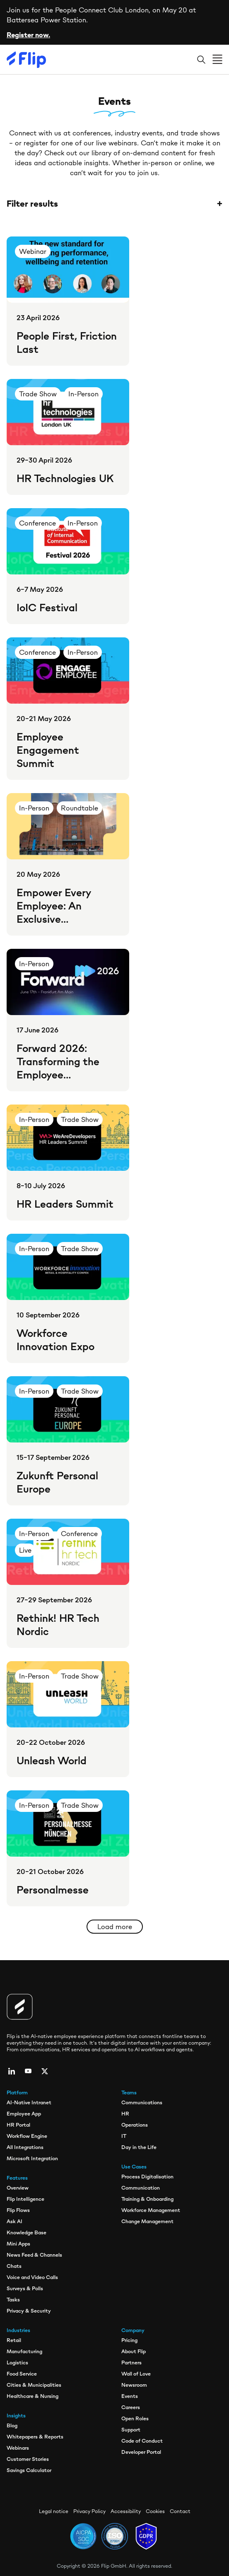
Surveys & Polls (25, 2288)
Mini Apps (18, 2243)
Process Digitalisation (147, 2176)
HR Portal (18, 2124)
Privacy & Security (29, 2310)
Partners (131, 2362)
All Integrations (25, 2147)
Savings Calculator (29, 2470)
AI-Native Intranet (29, 2102)
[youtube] (28, 2071)
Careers (130, 2407)
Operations (134, 2124)
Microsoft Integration (32, 2158)
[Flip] (26, 59)
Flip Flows (18, 2210)
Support (130, 2429)
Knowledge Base (26, 2232)
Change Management (147, 2221)
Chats (14, 2266)
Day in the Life (139, 2147)
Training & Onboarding (147, 2198)
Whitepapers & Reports (35, 2436)
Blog (12, 2425)
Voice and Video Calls (32, 2277)
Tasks (13, 2299)
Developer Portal (141, 2451)
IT (123, 2135)
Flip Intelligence (25, 2198)
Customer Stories (28, 2459)
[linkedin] (12, 2071)
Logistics (17, 2362)
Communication (140, 2187)
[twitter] (45, 2071)
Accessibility (126, 2511)
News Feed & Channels (34, 2254)
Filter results (114, 204)
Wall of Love (136, 2373)
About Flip (133, 2351)
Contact (180, 2511)
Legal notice (53, 2511)
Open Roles (135, 2418)
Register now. (28, 34)
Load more (114, 1926)
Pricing (129, 2340)
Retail (14, 2340)
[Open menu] (217, 60)
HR (125, 2113)
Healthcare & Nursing (32, 2396)
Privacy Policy (89, 2511)
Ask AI (14, 2221)
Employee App (24, 2113)
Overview (18, 2187)
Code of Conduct (142, 2440)
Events (129, 2396)
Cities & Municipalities (34, 2384)
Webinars (18, 2447)
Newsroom (134, 2384)
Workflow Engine (27, 2135)
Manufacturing (24, 2351)
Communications (141, 2102)
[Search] (201, 59)
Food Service (22, 2373)
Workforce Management (150, 2210)
